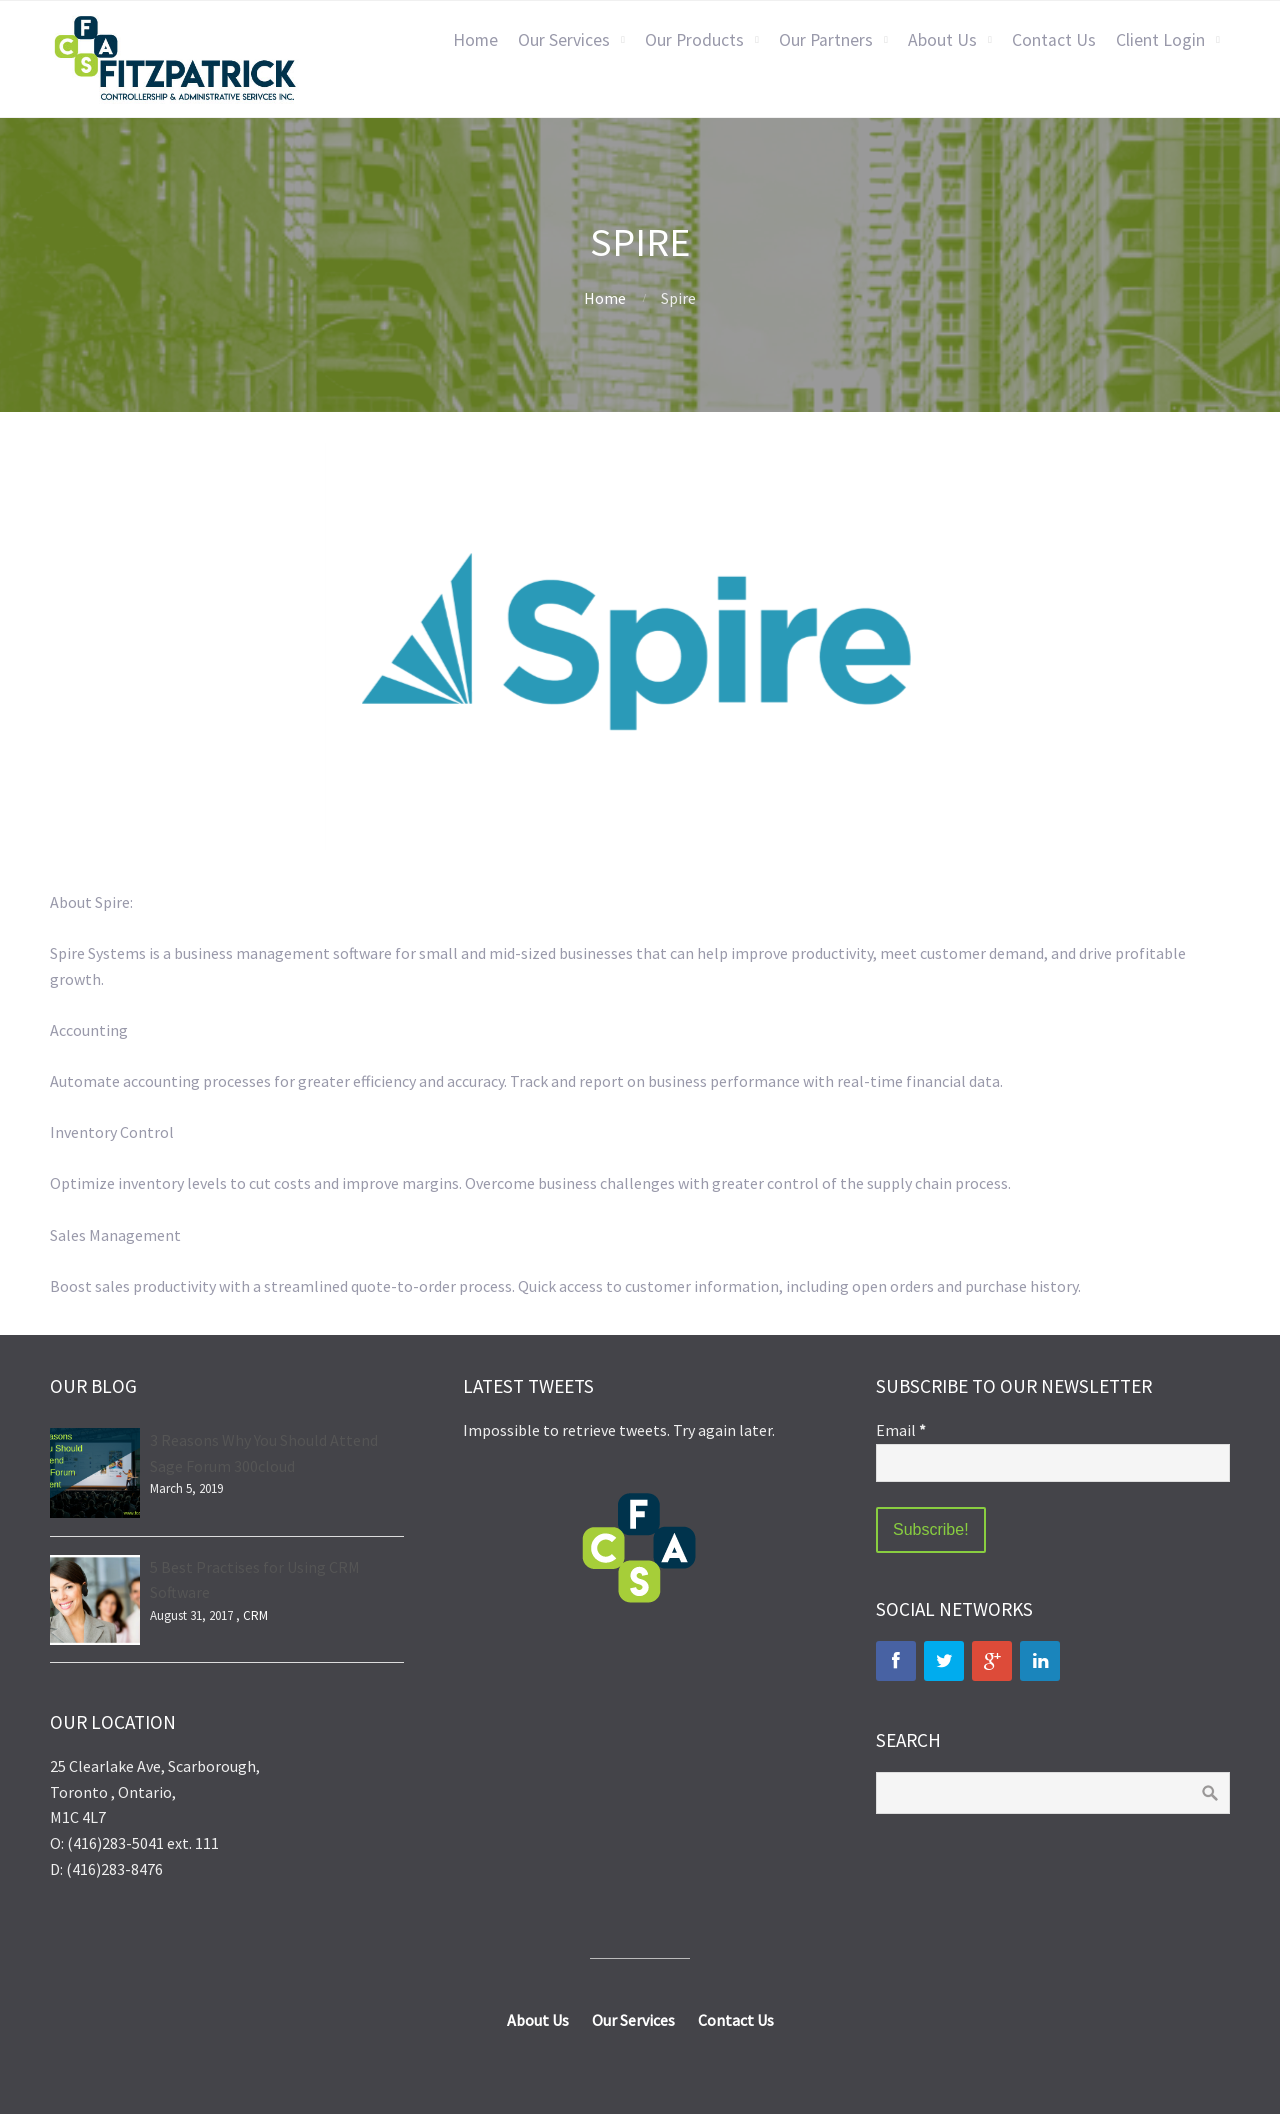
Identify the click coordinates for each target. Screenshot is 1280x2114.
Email (901, 1430)
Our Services (564, 40)
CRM (255, 1615)
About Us (942, 40)
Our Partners (826, 40)
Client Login (1160, 40)
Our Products (694, 40)
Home (475, 40)
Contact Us (1054, 40)
